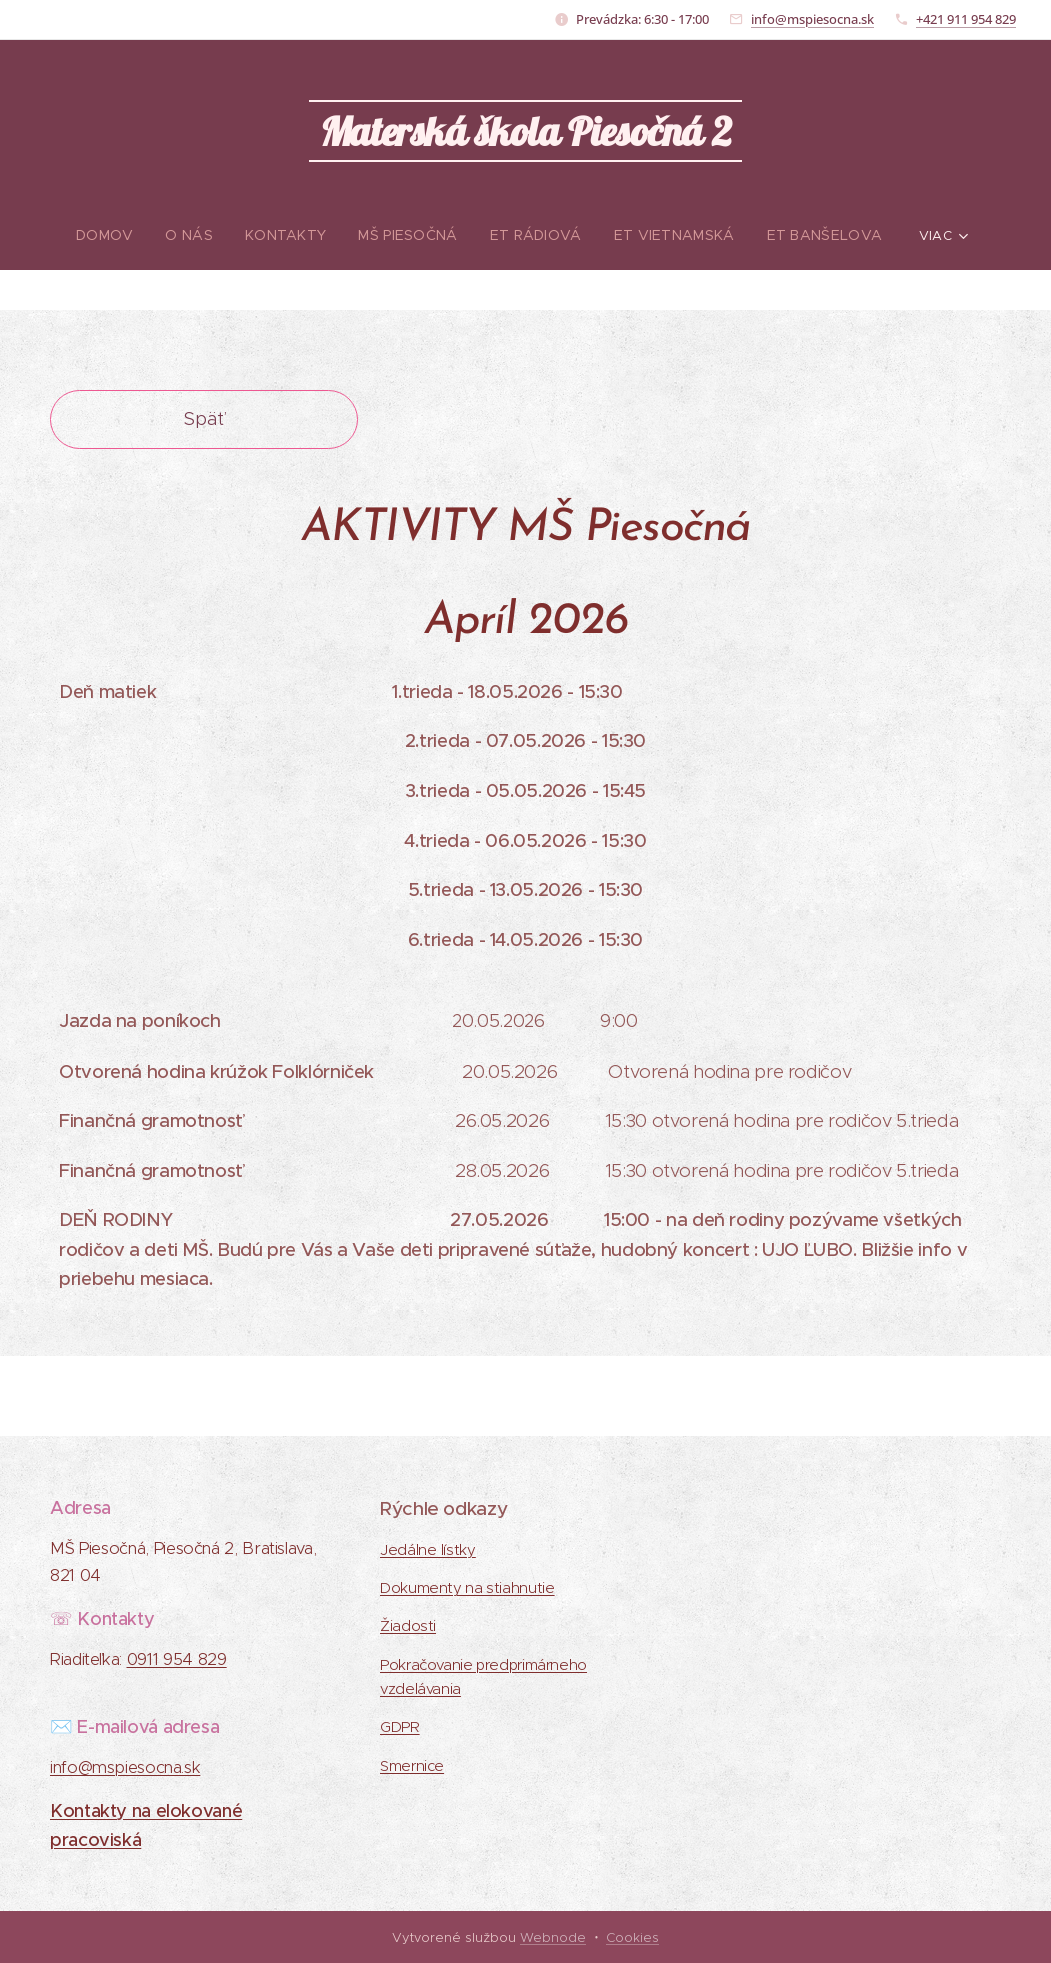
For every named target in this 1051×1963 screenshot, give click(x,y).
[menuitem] (69, 235)
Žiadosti (408, 1626)
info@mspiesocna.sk (812, 19)
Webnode (553, 1937)
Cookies (632, 1937)
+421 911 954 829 (966, 19)
